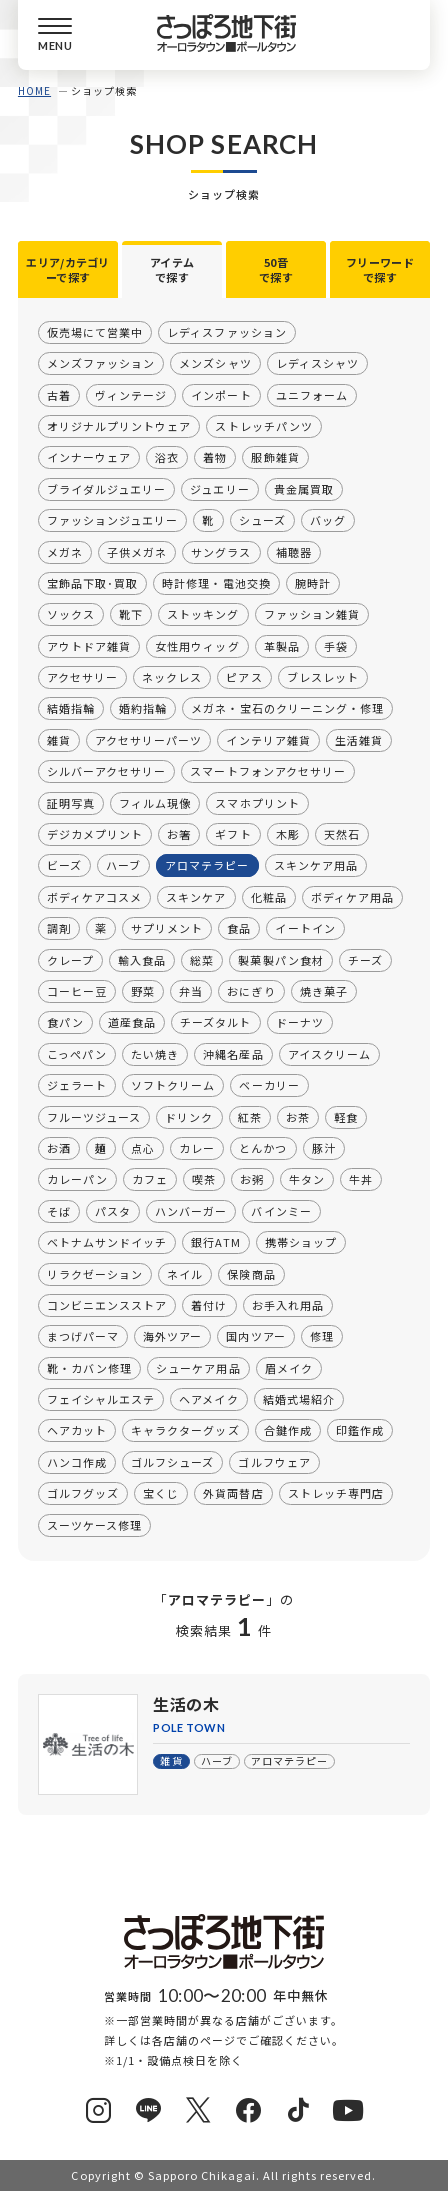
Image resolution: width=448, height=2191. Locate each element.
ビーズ (64, 865)
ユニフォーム (311, 394)
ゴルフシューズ (172, 1462)
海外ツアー (172, 1336)
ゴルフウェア (274, 1462)
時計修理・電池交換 (216, 583)
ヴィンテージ (131, 394)
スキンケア (196, 897)
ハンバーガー (191, 1211)
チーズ (365, 959)
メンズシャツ (215, 363)
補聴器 (293, 551)
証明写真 (71, 802)
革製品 (281, 645)
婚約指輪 (143, 708)
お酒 (59, 1148)
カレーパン (77, 1179)
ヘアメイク (208, 1399)
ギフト (233, 834)
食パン (65, 1022)
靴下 (131, 614)
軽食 (346, 1116)
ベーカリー (269, 1085)
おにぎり (251, 991)
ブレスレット (323, 677)
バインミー (281, 1211)
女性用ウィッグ (197, 645)
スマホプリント (257, 802)
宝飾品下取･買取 (92, 583)
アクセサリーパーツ (148, 740)
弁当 (191, 991)
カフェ (150, 1179)
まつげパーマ (83, 1336)
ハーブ (123, 865)
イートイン (305, 928)
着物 (215, 457)
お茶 (298, 1116)
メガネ (65, 551)
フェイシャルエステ (101, 1399)
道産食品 (132, 1022)
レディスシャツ (317, 363)
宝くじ (161, 1493)
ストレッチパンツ (263, 426)
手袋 (336, 645)
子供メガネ (137, 551)
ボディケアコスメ (94, 897)
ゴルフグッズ (83, 1493)
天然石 (342, 834)
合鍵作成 (288, 1430)
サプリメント (167, 928)
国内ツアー (255, 1336)
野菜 (143, 991)
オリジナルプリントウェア (119, 426)
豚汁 (323, 1148)
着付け (209, 1305)
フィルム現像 (155, 802)
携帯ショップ (301, 1242)
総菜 (202, 959)
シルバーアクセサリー (106, 771)
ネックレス (172, 677)
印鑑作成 (360, 1430)
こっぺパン (77, 1054)
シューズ (261, 520)
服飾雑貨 (275, 457)
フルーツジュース (94, 1116)
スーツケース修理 (94, 1524)
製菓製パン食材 (280, 959)
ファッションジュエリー (112, 520)
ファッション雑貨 (311, 614)
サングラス (221, 551)
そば (59, 1211)
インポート (221, 394)
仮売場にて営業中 (95, 332)
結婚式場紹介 (299, 1399)
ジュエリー (219, 489)
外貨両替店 (233, 1493)
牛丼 (361, 1179)
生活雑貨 (359, 740)
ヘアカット (77, 1430)
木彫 (287, 834)
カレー (197, 1148)
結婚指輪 (71, 708)
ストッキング (203, 614)
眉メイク (288, 1367)
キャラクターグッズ (185, 1430)
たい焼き (155, 1054)
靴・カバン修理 (89, 1367)
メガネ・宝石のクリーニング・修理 (287, 708)
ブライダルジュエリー (106, 489)
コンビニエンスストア (107, 1305)
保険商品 (251, 1273)
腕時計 (313, 583)
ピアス (244, 677)
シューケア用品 (198, 1367)
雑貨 (59, 740)
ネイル (185, 1273)
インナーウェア (89, 457)
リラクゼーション (95, 1273)
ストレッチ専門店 (336, 1493)
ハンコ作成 (77, 1462)
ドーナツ (299, 1022)
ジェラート (77, 1085)
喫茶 (204, 1179)
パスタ (113, 1211)
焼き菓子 (323, 991)
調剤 (59, 928)
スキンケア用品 (315, 865)
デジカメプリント (95, 834)
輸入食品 (142, 959)
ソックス (71, 614)
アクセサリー (82, 677)
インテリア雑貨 (268, 740)
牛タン (306, 1179)
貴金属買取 (304, 489)
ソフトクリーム (173, 1085)
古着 (59, 394)
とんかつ (263, 1148)
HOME (34, 90)
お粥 (252, 1179)
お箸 (179, 834)
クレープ (70, 959)
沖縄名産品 (233, 1054)
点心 (143, 1148)
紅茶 (249, 1116)
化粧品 (268, 897)
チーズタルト (215, 1022)
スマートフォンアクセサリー (268, 771)
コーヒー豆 (77, 991)
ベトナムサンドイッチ (107, 1242)
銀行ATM (215, 1242)
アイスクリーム (329, 1054)
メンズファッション (101, 363)
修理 (322, 1336)
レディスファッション (226, 332)
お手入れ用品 (287, 1305)
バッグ (328, 520)
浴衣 (167, 457)
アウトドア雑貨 (89, 645)
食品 (239, 928)
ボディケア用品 (352, 897)
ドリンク (189, 1116)
